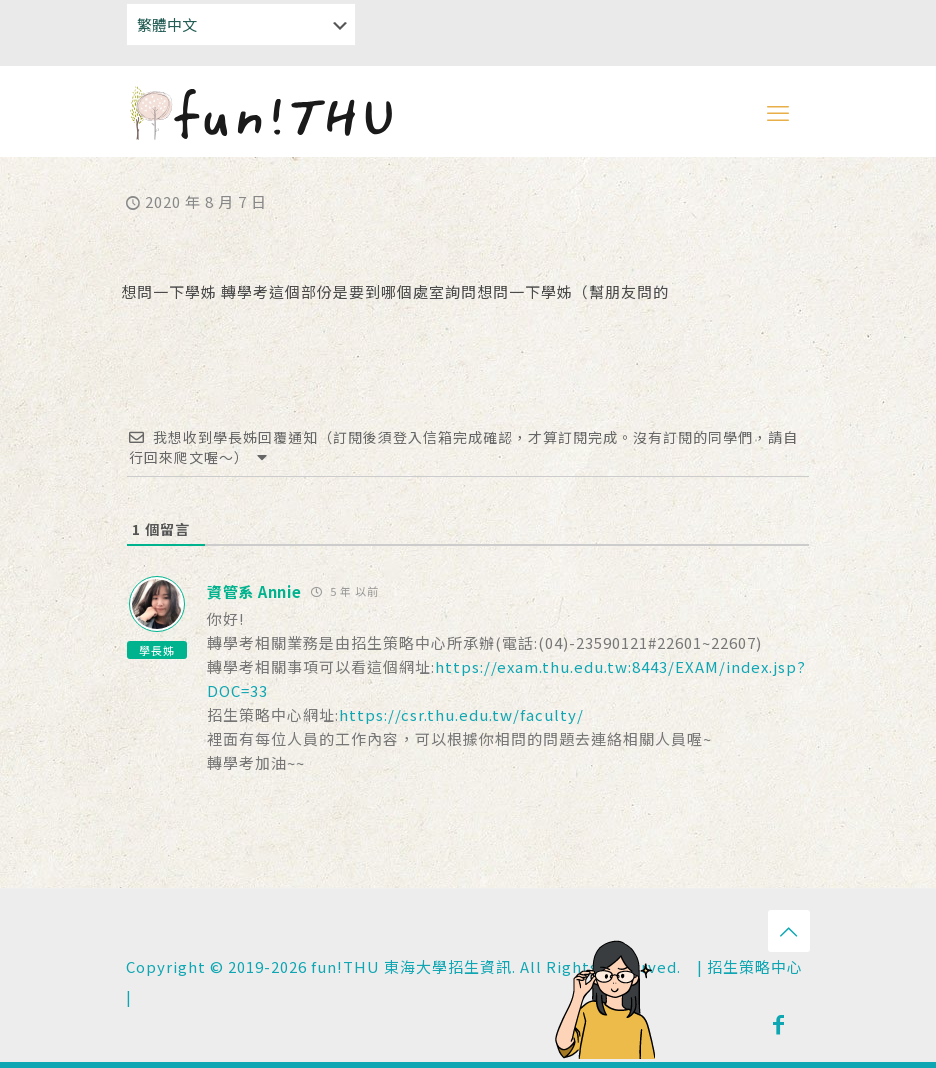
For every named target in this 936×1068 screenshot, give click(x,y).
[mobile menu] (778, 111)
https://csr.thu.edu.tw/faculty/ (461, 714)
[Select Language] (241, 24)
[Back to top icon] (789, 931)
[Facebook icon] (779, 1023)
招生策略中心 (755, 966)
